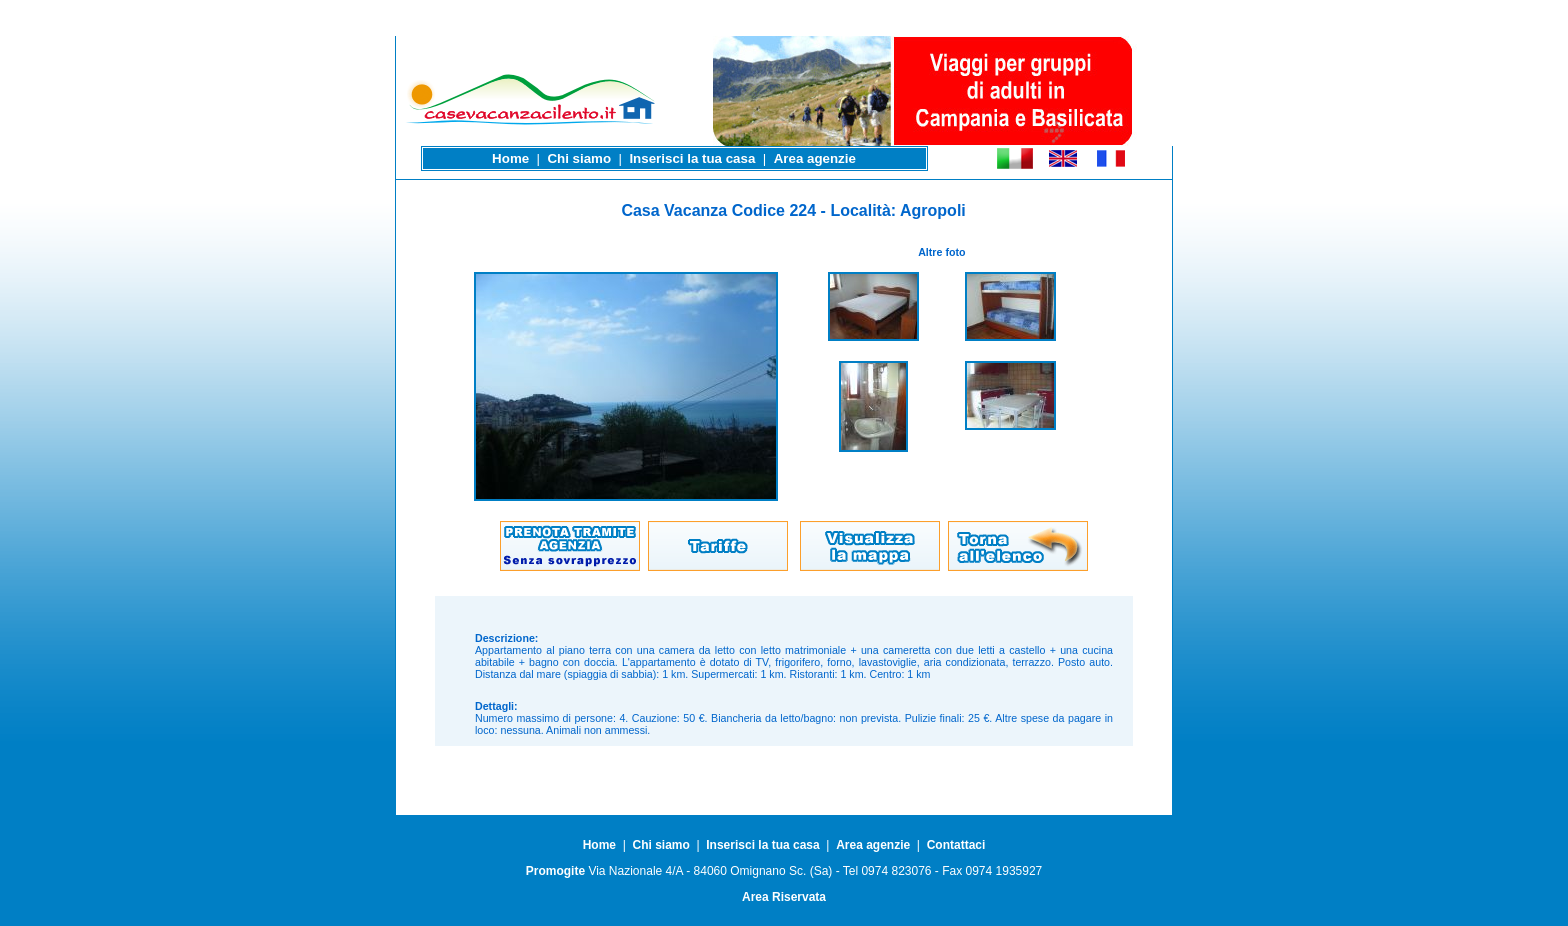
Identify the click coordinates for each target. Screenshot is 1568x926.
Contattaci (956, 845)
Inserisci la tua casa (692, 158)
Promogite (555, 871)
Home (510, 158)
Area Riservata (784, 897)
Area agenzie (815, 158)
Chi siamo (579, 158)
